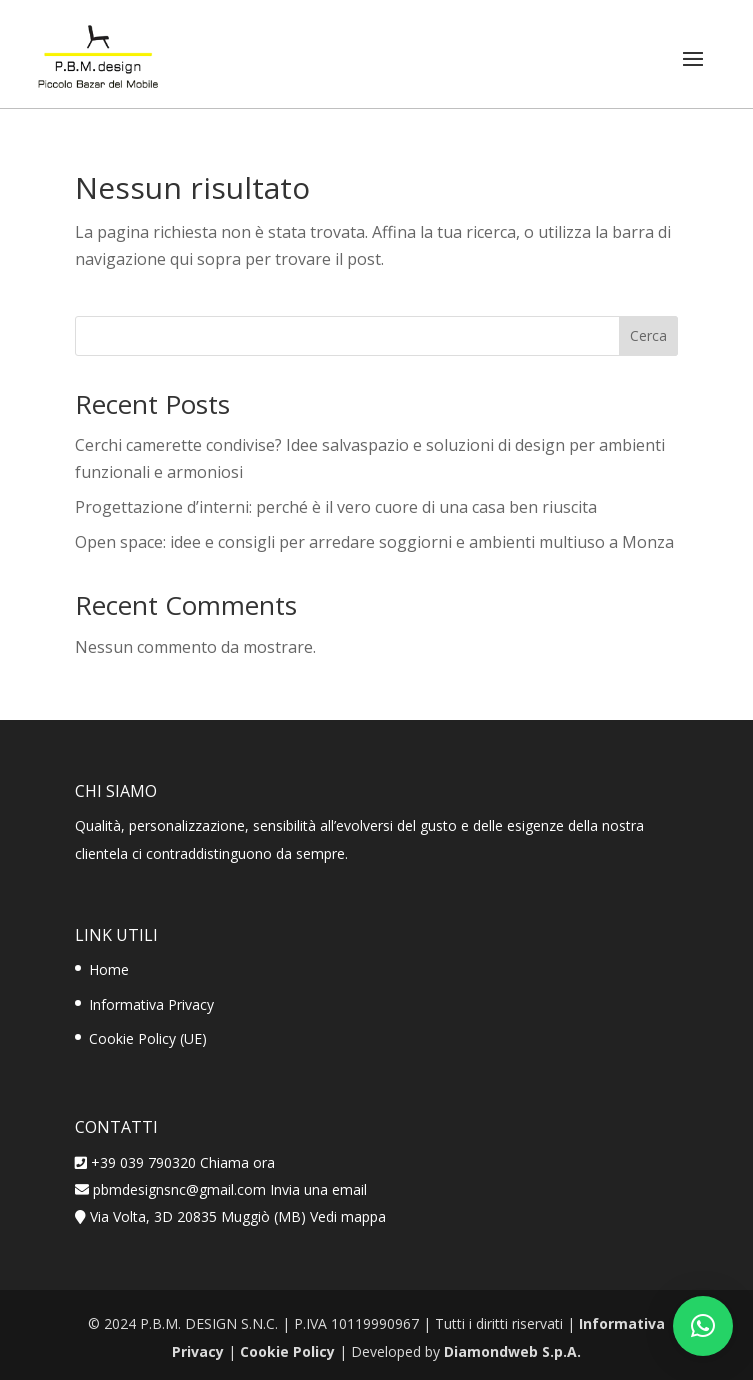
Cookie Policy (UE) (148, 1038)
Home (109, 969)
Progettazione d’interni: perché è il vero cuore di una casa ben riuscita (336, 507)
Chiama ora (237, 1162)
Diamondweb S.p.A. (512, 1351)
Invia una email (318, 1189)
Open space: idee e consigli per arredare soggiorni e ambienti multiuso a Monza (374, 542)
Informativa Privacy (151, 1004)
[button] (703, 1326)
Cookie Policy (287, 1351)
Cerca (648, 335)
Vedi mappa (348, 1216)
